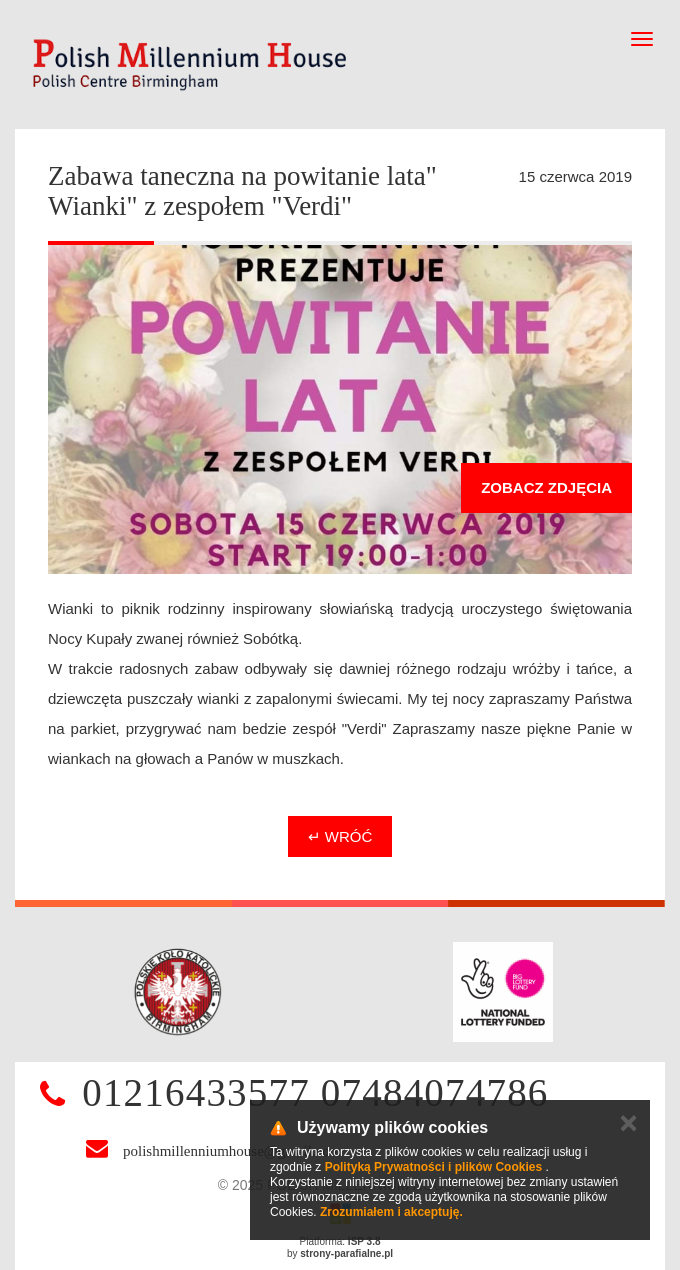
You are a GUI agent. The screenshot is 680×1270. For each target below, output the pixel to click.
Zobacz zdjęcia (546, 487)
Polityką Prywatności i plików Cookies (433, 1167)
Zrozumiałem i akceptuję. (391, 1212)
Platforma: (340, 1241)
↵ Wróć (340, 836)
